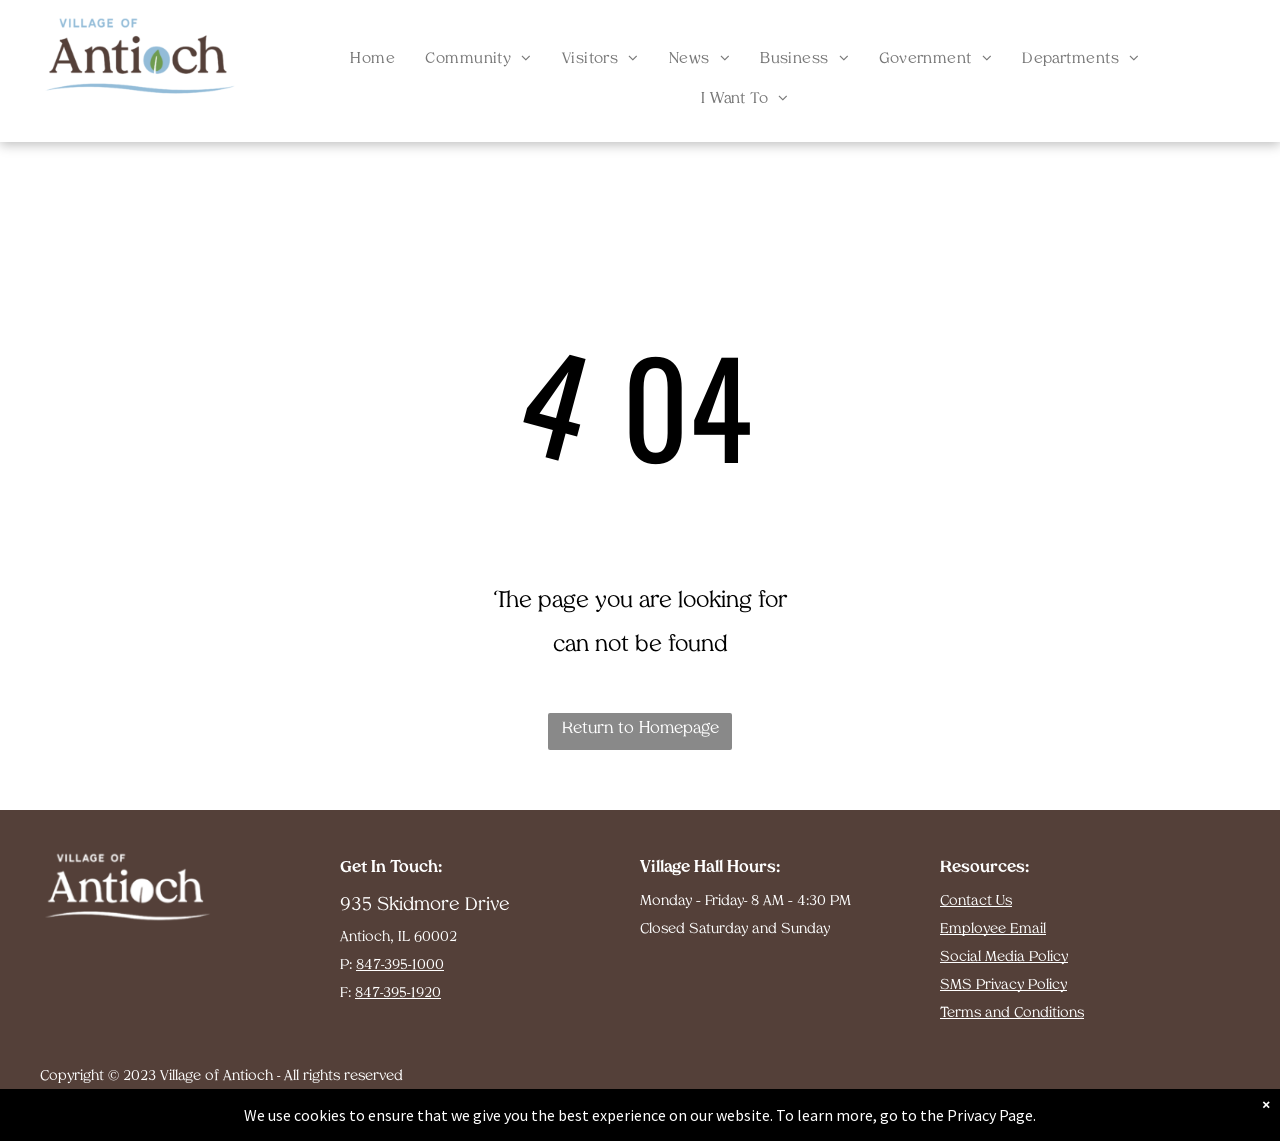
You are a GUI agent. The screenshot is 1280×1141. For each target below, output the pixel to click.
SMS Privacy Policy (1003, 985)
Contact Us (976, 901)
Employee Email (993, 929)
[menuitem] (372, 60)
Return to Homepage (640, 729)
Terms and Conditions (1012, 1013)
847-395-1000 (400, 965)
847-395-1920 (398, 993)
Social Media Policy (1004, 957)
